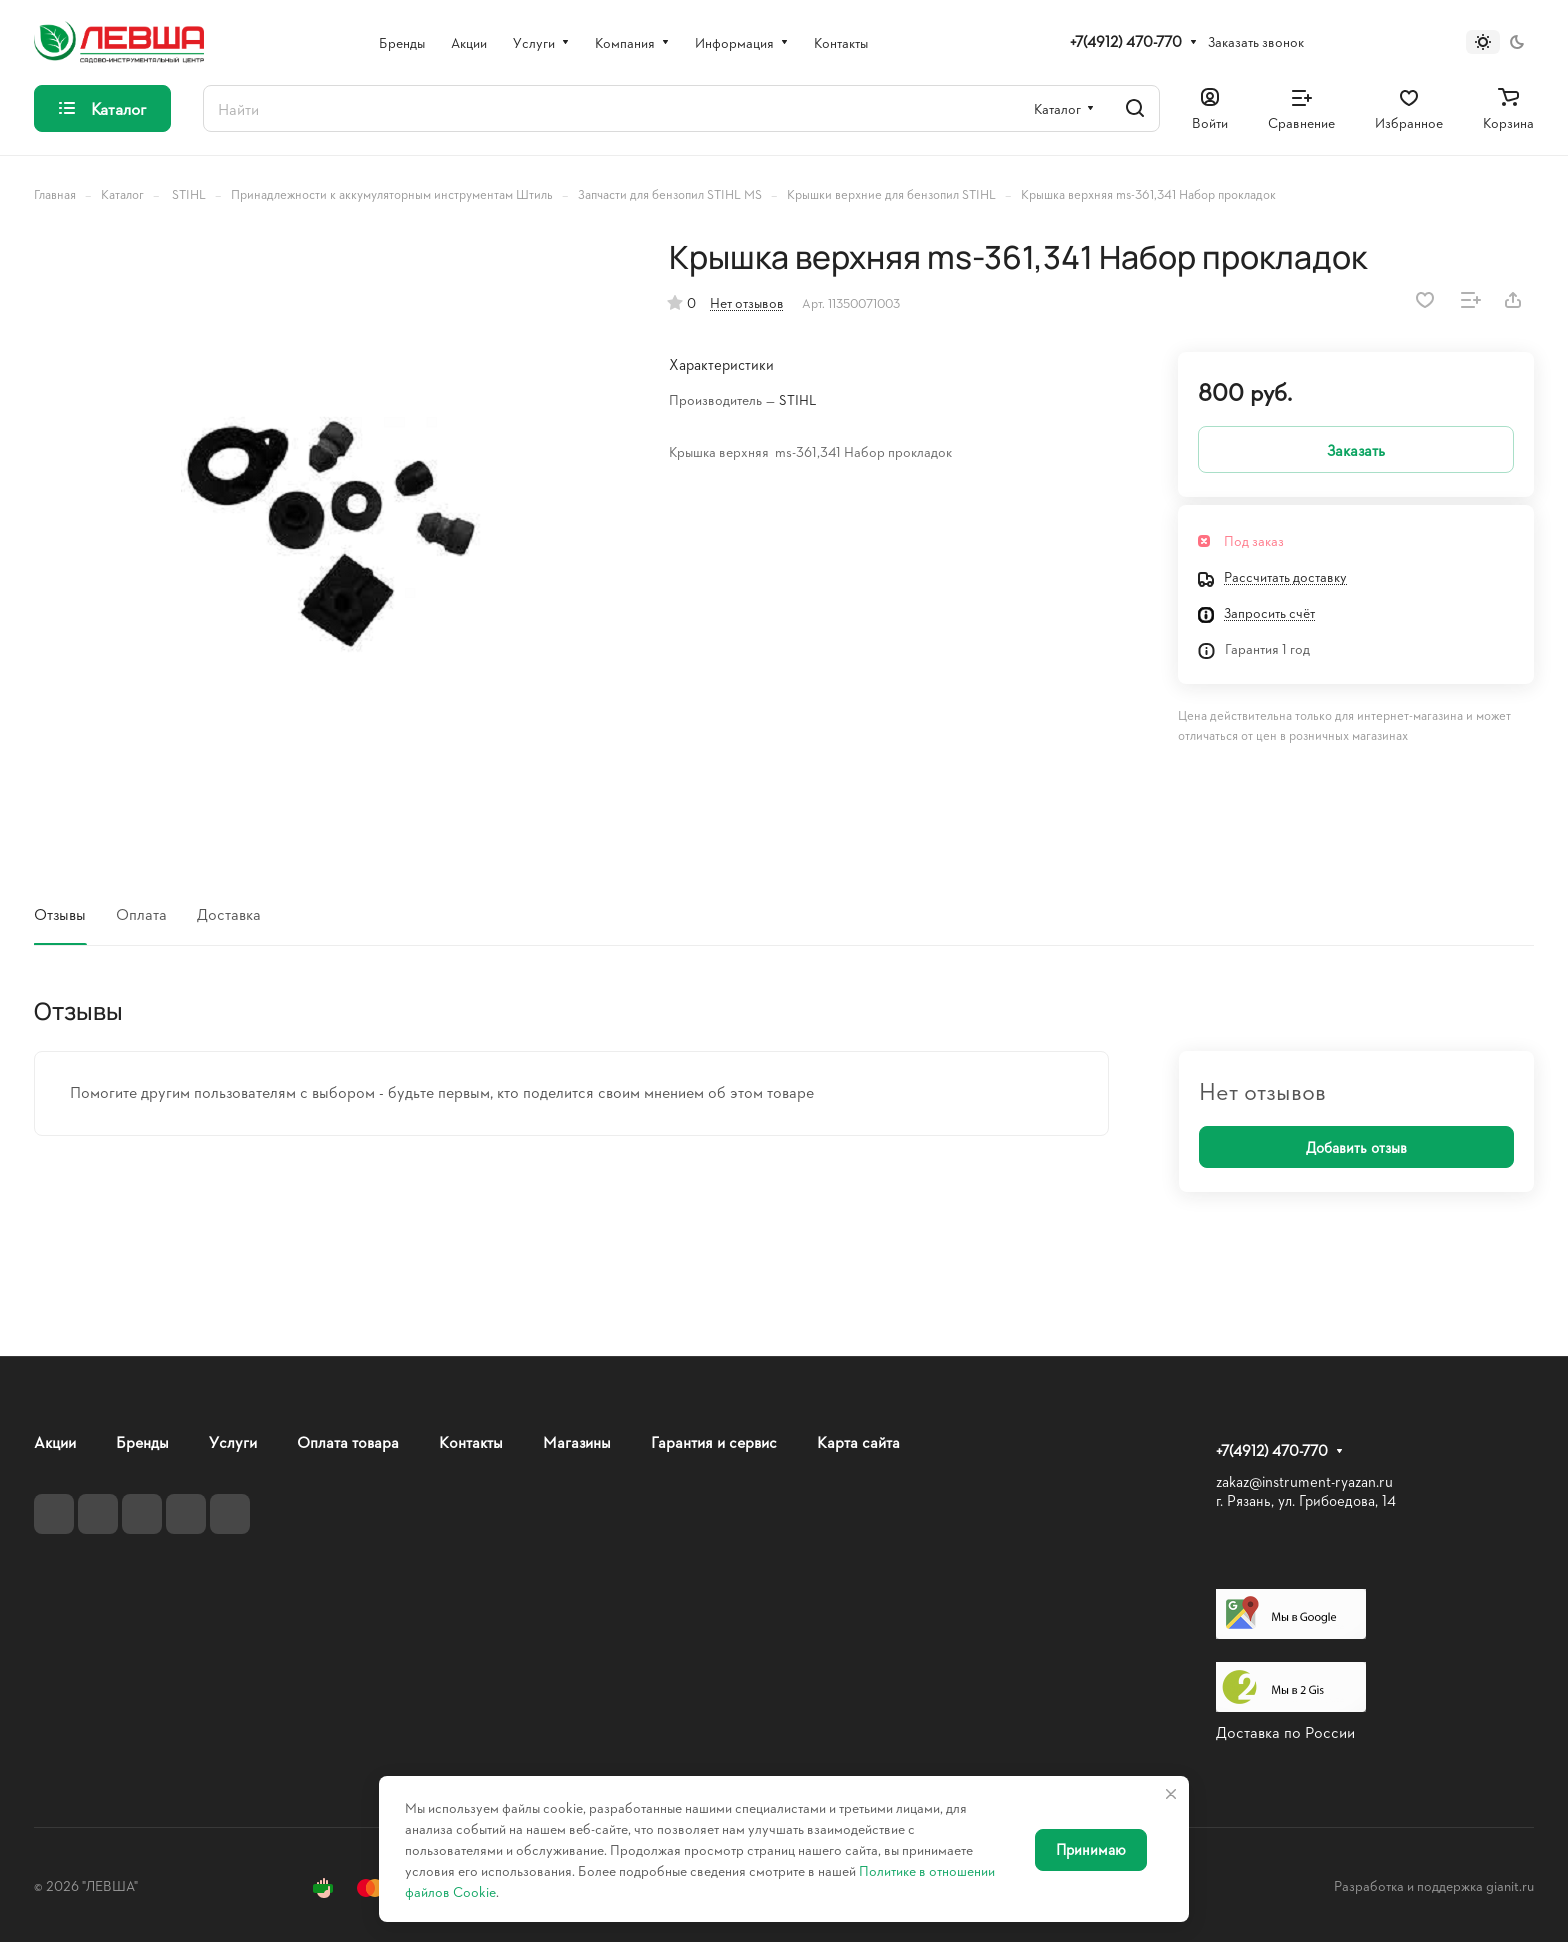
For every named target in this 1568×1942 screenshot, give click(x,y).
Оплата (141, 913)
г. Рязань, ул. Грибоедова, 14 (1306, 1500)
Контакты (471, 1441)
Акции (55, 1441)
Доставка (229, 913)
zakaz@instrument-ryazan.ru (1304, 1481)
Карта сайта (858, 1441)
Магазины (577, 1441)
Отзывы (60, 913)
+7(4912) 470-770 (1126, 42)
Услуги (233, 1441)
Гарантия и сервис (714, 1441)
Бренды (142, 1441)
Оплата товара (348, 1441)
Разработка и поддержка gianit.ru (1434, 1885)
